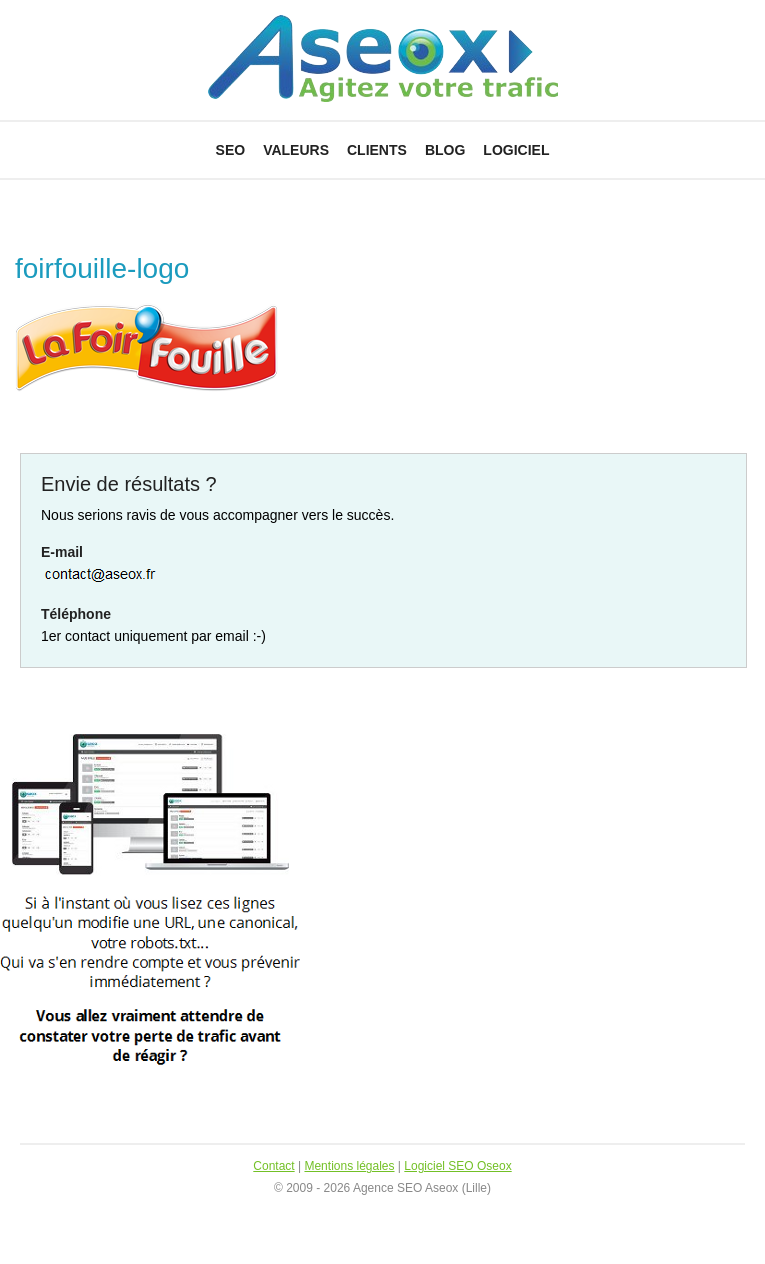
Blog (445, 150)
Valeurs (296, 150)
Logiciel (516, 150)
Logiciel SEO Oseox (457, 1166)
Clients (377, 150)
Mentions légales (349, 1166)
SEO (231, 150)
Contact (273, 1166)
